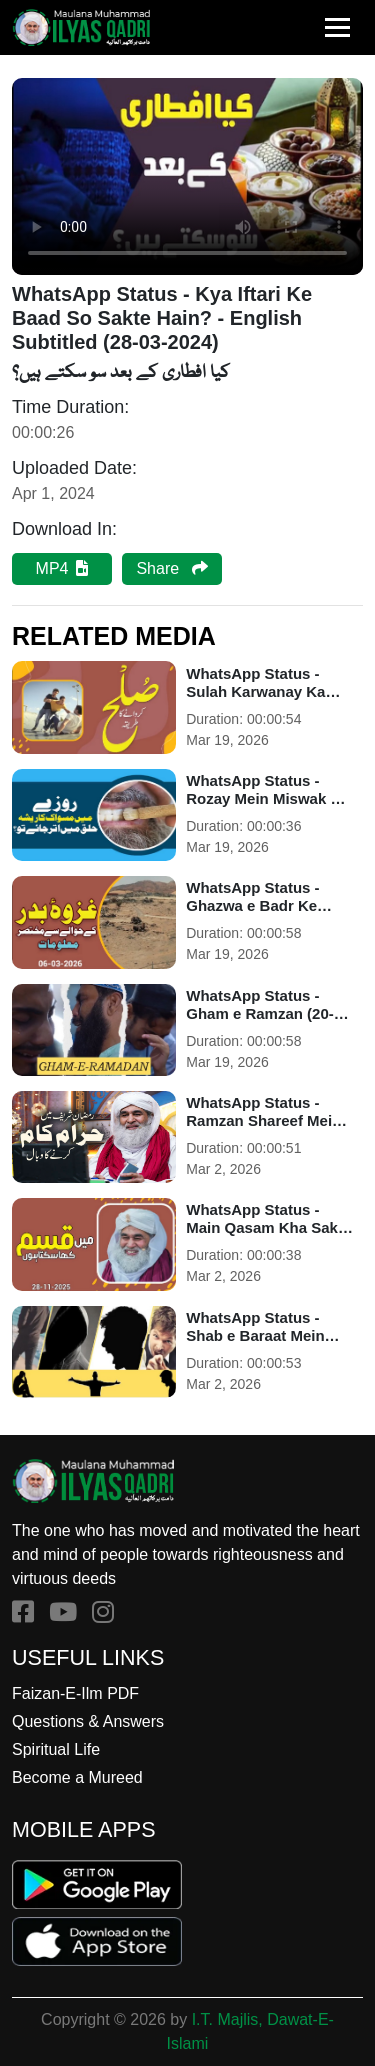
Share (171, 568)
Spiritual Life (56, 1749)
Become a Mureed (77, 1777)
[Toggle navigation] (337, 27)
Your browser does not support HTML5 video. (187, 176)
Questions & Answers (88, 1721)
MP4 (62, 568)
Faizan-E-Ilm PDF (75, 1693)
